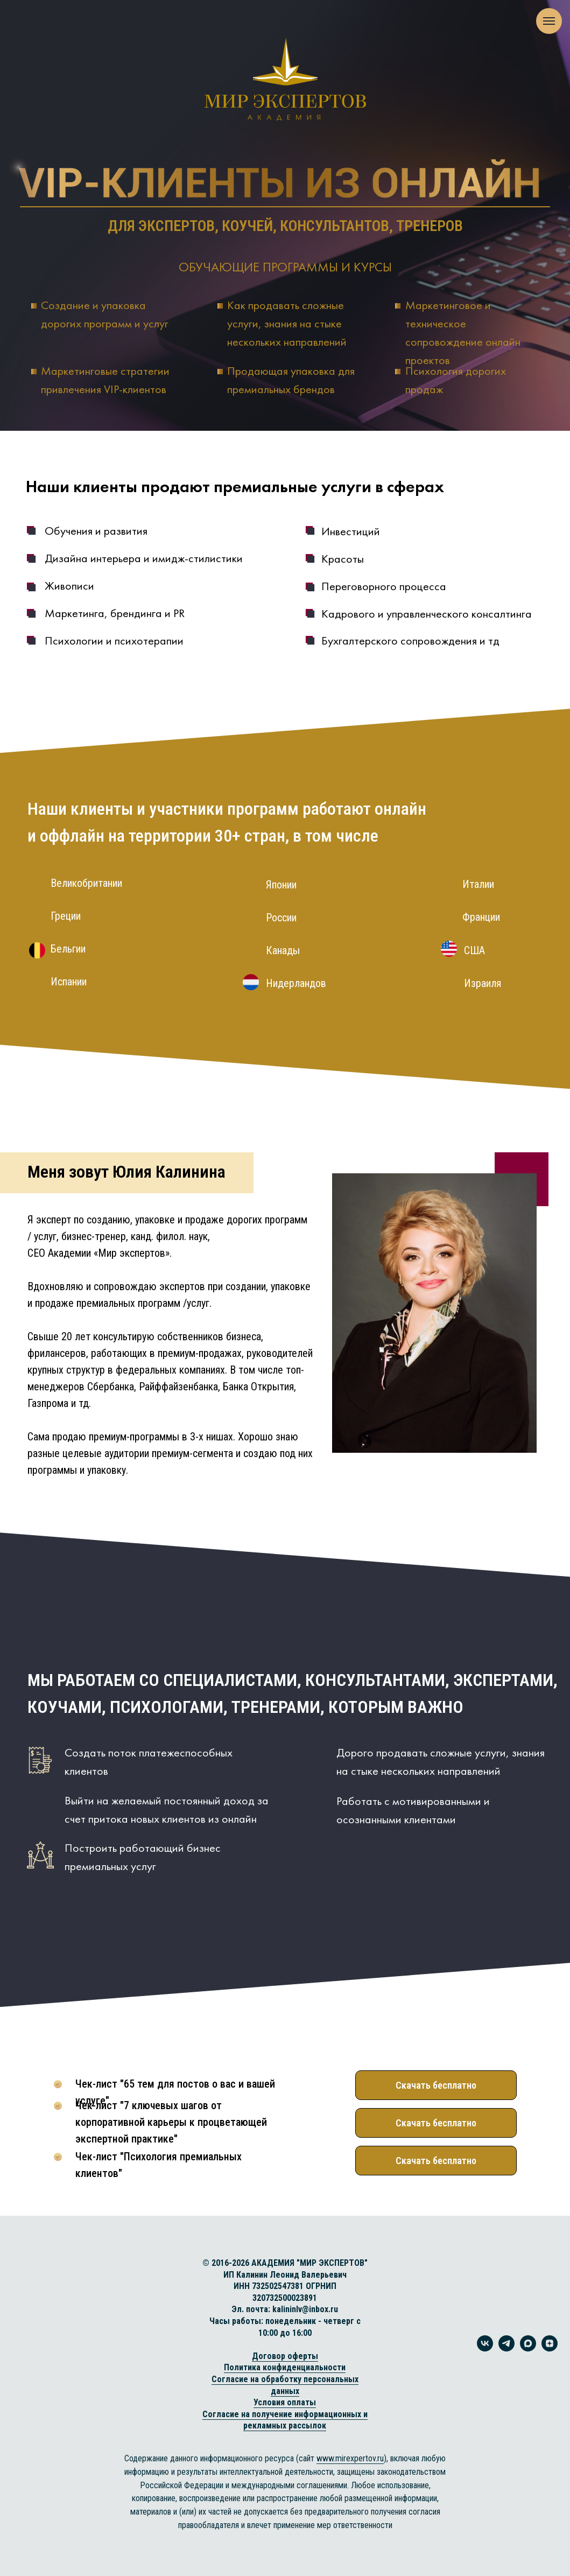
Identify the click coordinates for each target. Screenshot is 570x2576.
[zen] (549, 2348)
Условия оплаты (285, 2402)
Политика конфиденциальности (285, 2367)
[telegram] (506, 2348)
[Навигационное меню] (549, 21)
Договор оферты (285, 2356)
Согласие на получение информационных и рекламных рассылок (285, 2420)
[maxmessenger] (528, 2348)
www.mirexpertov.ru (350, 2458)
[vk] (485, 2348)
